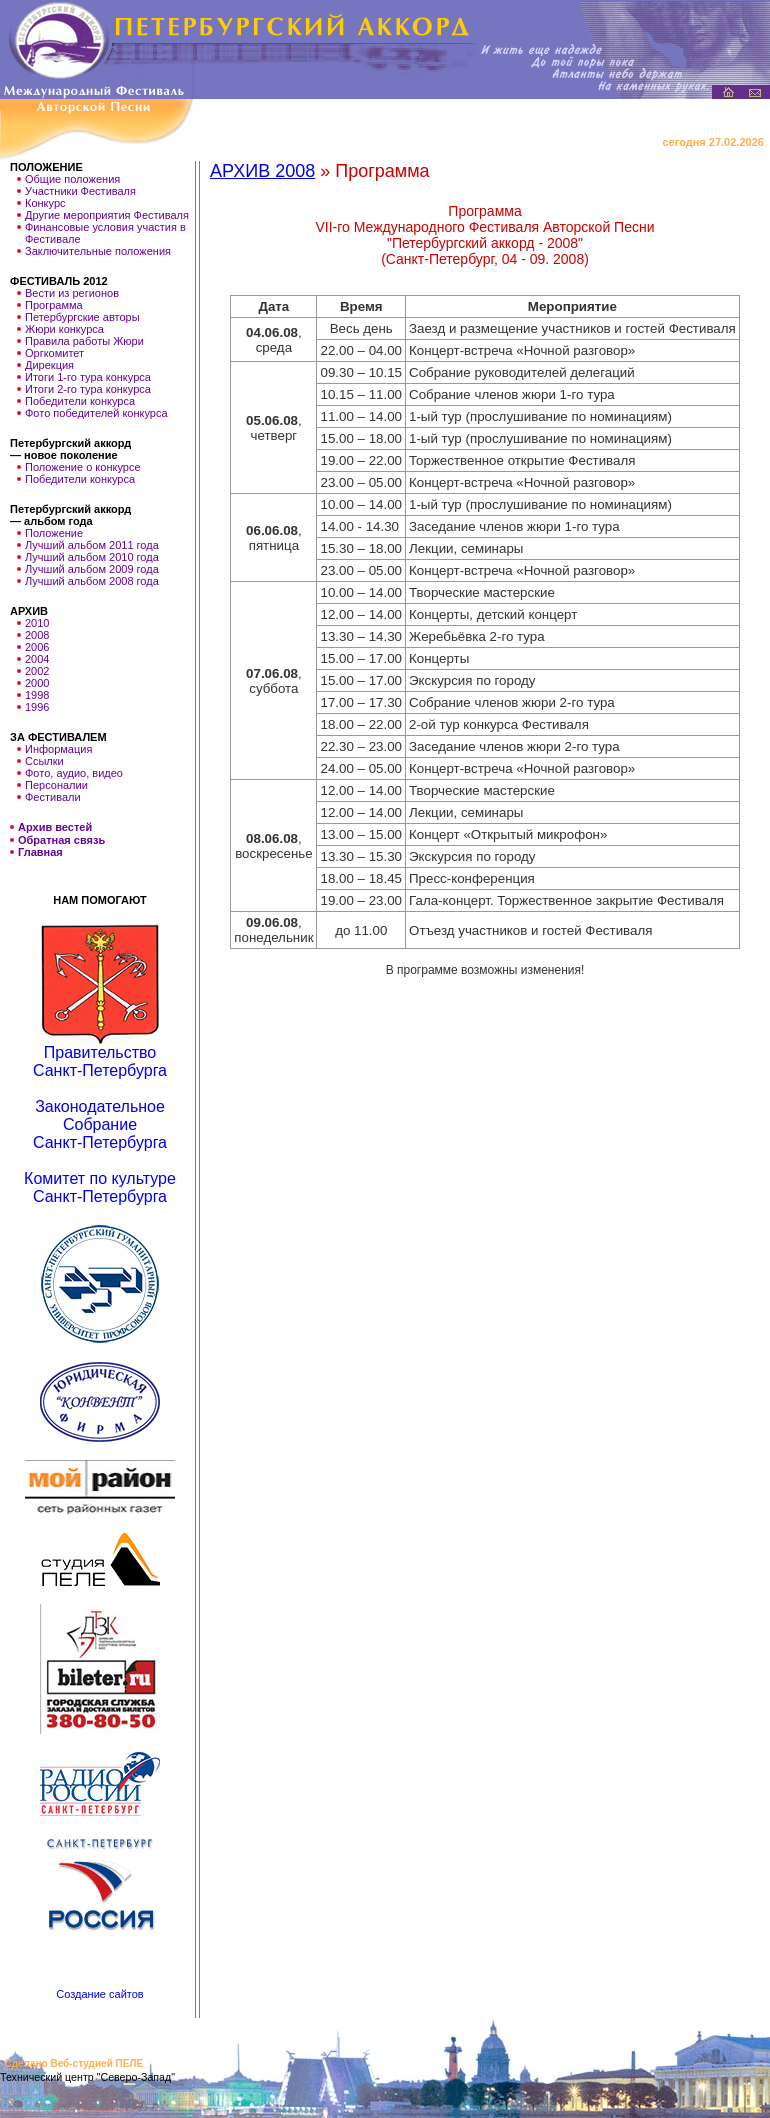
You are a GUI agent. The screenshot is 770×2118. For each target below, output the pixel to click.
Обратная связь (61, 840)
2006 (37, 647)
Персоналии (56, 785)
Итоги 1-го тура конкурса (88, 377)
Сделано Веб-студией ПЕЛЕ (73, 2063)
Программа (54, 305)
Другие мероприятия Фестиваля (107, 215)
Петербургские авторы (82, 317)
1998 (37, 695)
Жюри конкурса (64, 329)
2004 (37, 659)
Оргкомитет (54, 353)
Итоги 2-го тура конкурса (88, 389)
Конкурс (45, 203)
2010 (37, 623)
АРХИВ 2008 (262, 171)
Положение (54, 533)
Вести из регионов (72, 293)
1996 (37, 707)
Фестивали (53, 797)
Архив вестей (55, 828)
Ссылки (44, 761)
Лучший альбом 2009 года (92, 569)
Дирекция (49, 365)
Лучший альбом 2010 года (92, 557)
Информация (58, 749)
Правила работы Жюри (84, 341)
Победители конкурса (80, 401)
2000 (37, 683)
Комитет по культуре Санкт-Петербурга (100, 1187)
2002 (37, 671)
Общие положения (72, 179)
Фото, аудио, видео (74, 773)
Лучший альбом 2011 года (92, 545)
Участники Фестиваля (80, 191)
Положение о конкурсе (83, 467)
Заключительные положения (98, 251)
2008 (37, 635)
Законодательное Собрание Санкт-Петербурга (100, 1124)
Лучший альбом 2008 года (92, 581)
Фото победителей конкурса (96, 413)
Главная (40, 852)
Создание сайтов (99, 1994)
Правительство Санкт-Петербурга (100, 1061)
